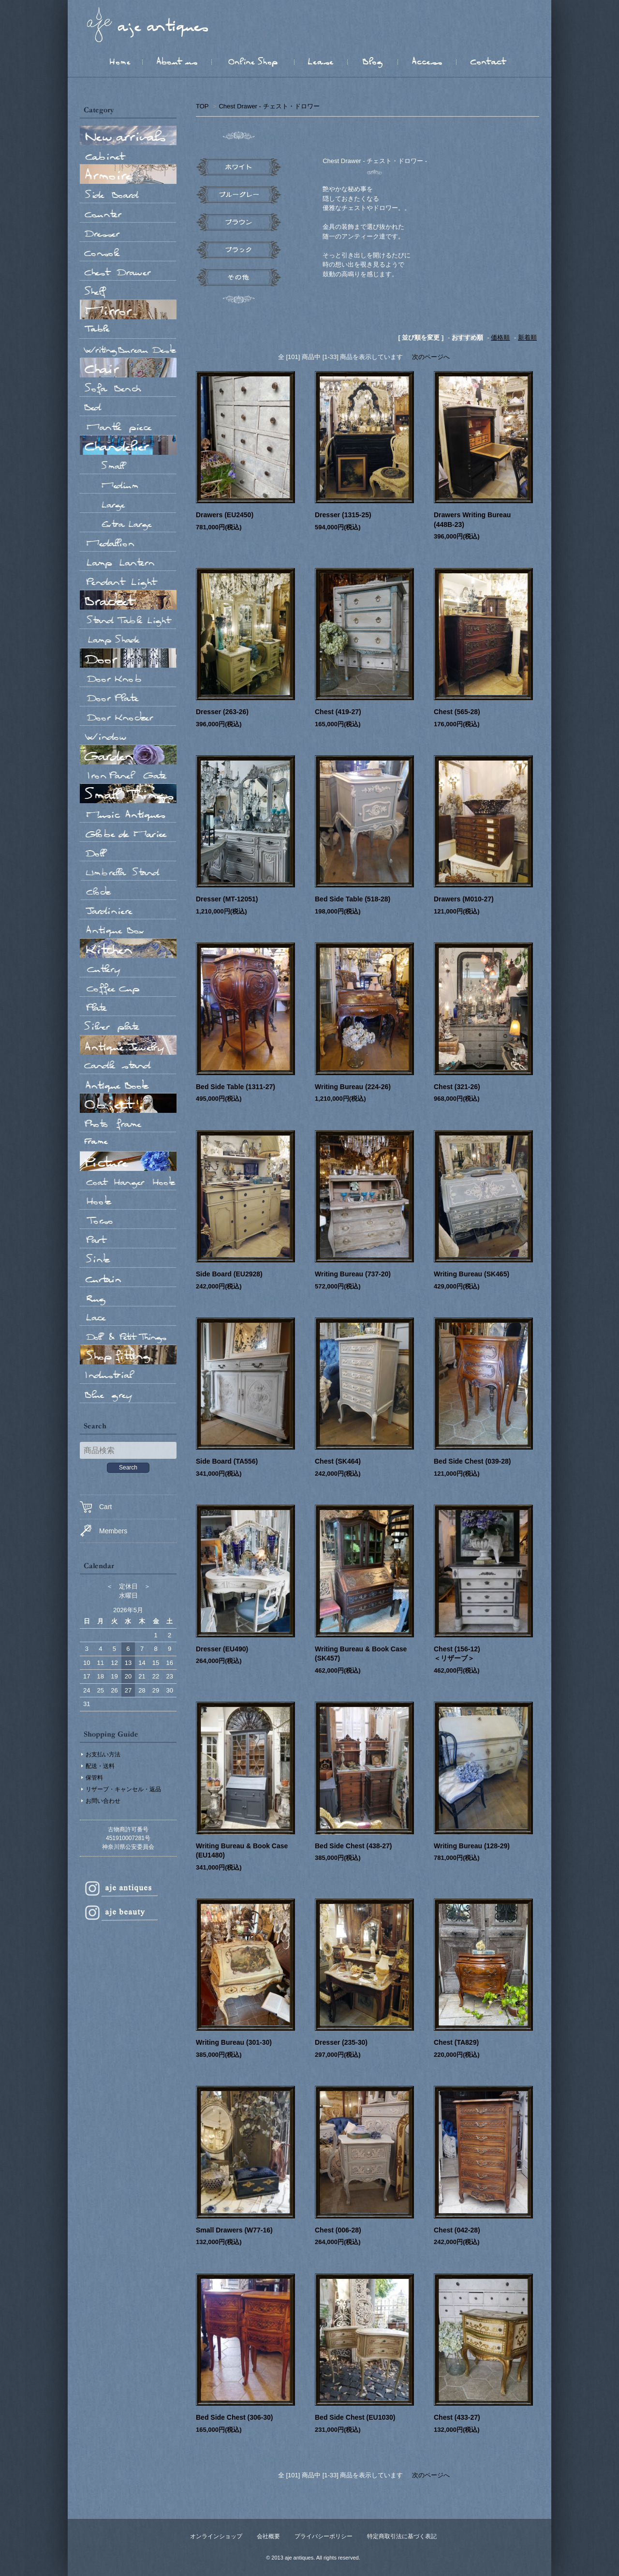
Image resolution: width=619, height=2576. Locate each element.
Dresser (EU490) (225, 1649)
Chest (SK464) (338, 1461)
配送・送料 (100, 1766)
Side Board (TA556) (227, 1461)
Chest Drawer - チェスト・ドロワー (269, 106)
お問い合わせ (103, 1800)
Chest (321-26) (457, 1087)
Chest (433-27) (457, 2417)
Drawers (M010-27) (464, 899)
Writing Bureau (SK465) (471, 1274)
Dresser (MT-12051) (227, 899)
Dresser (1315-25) (343, 515)
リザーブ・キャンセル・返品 (123, 1789)
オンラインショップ (216, 2536)
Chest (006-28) (338, 2230)
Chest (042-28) (457, 2230)
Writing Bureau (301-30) (234, 2042)
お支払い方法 (103, 1754)
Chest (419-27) (338, 712)
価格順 (500, 337)
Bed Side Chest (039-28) (472, 1461)
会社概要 (268, 2536)
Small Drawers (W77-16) (234, 2230)
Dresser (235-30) (341, 2042)
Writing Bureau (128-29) (472, 1846)
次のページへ (431, 356)
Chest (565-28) (457, 712)
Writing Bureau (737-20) (353, 1274)
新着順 (527, 337)
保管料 (94, 1777)
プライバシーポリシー (324, 2536)
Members (103, 1531)
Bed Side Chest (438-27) (353, 1846)
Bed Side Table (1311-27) (235, 1087)
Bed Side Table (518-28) (352, 899)
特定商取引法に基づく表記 (402, 2536)
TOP (202, 106)
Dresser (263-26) (222, 712)
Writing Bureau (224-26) (353, 1087)
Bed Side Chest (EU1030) (355, 2417)
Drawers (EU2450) (224, 515)
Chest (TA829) (456, 2042)
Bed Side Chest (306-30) (234, 2417)
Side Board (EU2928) (229, 1274)
